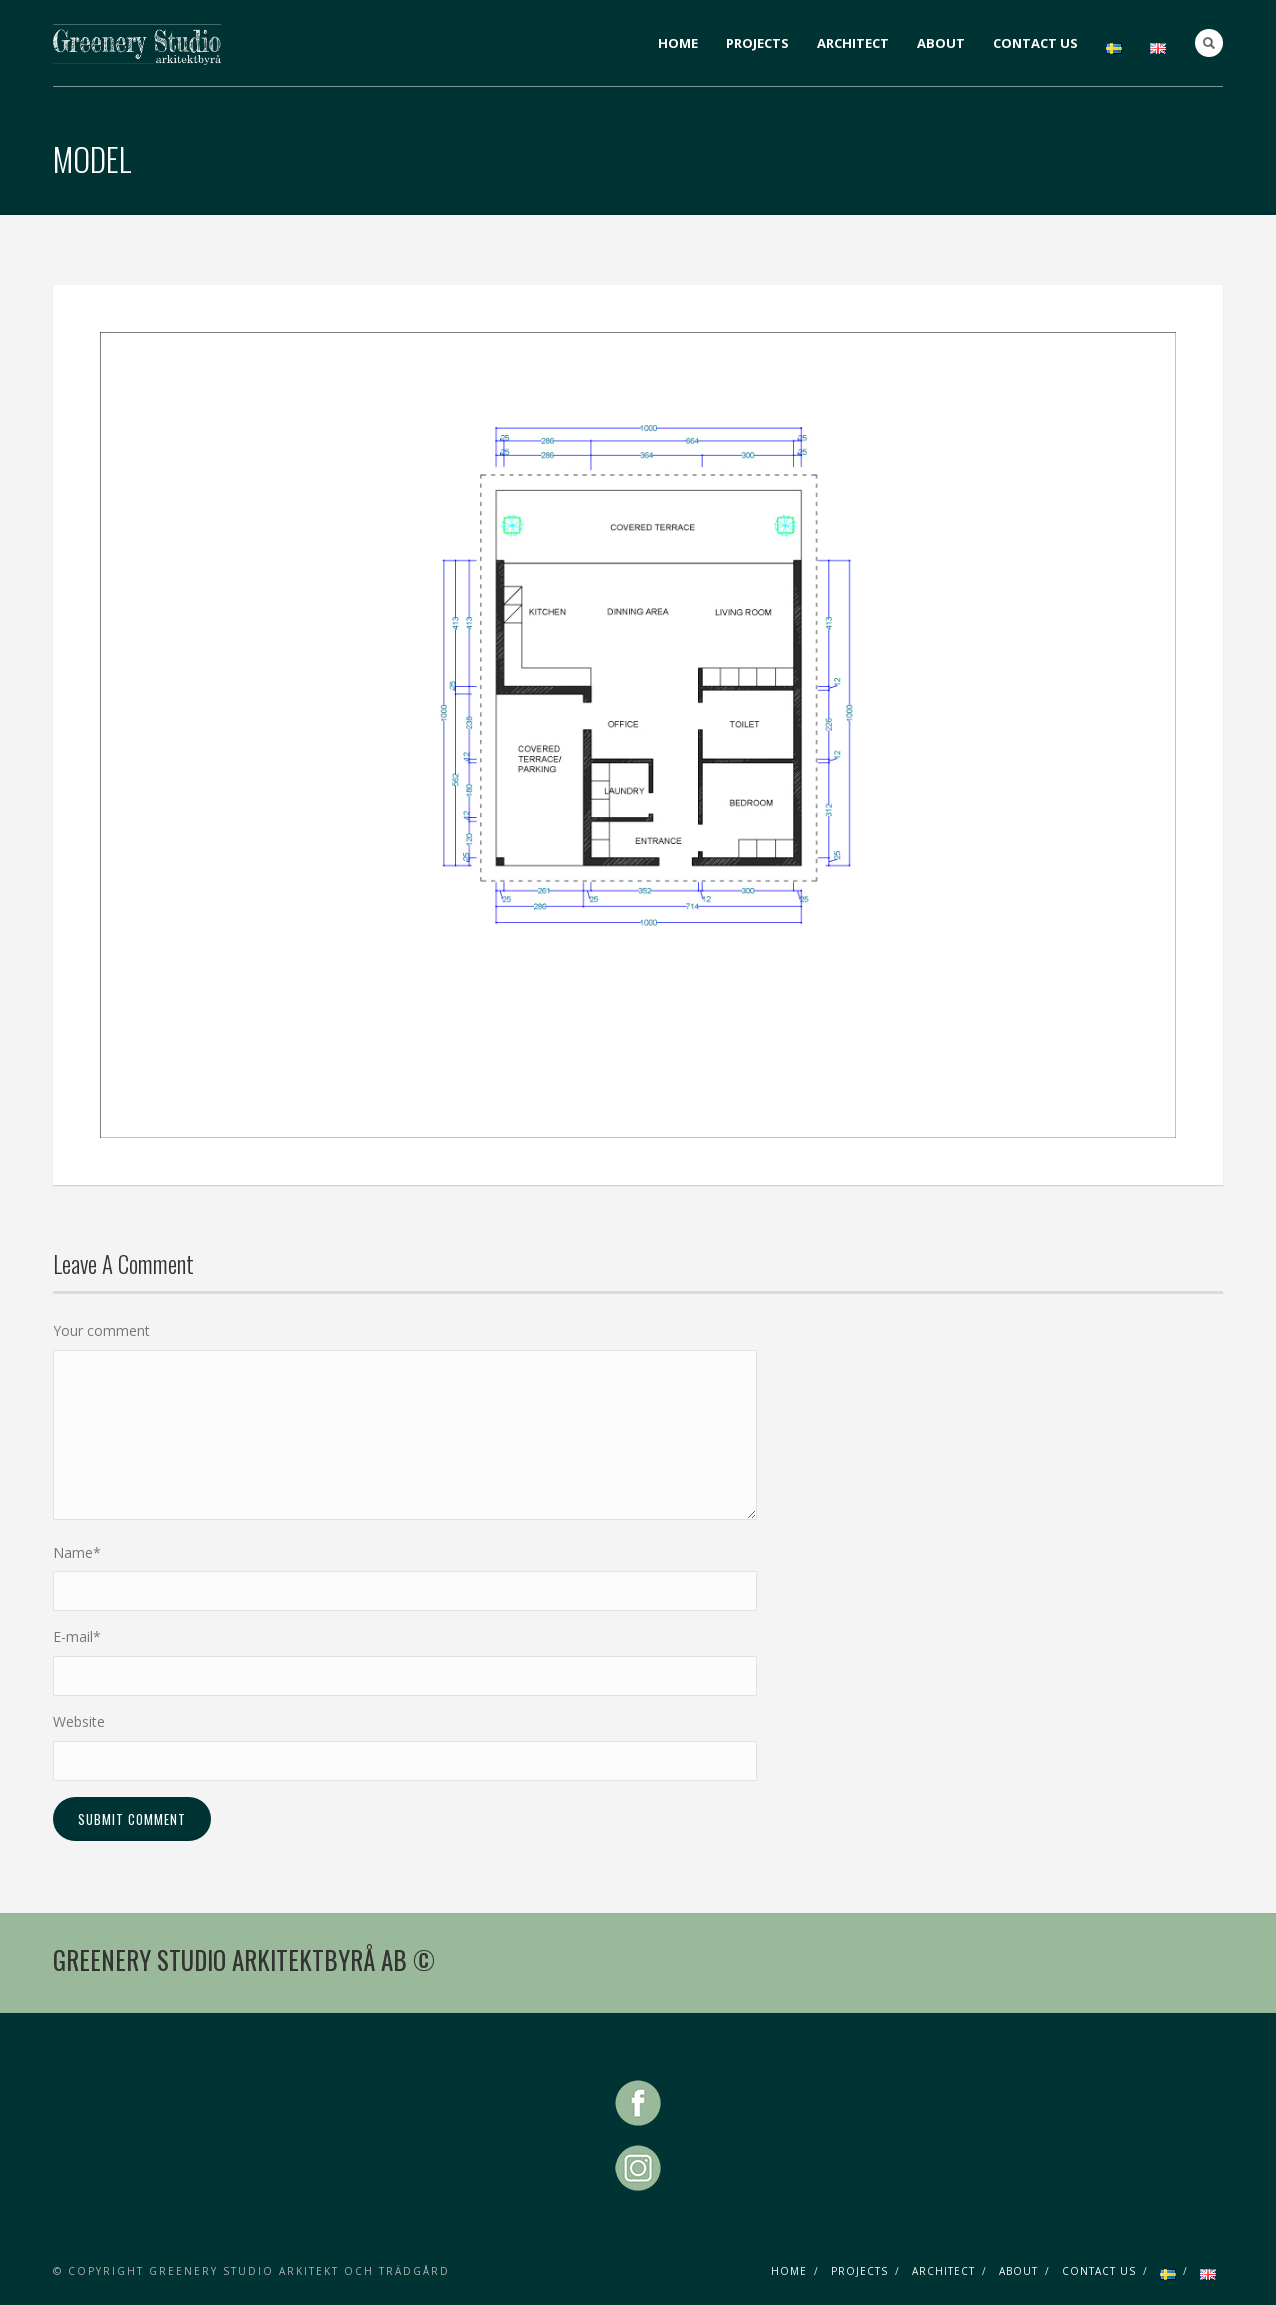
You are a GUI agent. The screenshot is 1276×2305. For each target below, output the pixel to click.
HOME (678, 43)
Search (1209, 43)
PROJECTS (757, 43)
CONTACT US (1035, 43)
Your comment (101, 1330)
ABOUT (941, 43)
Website (79, 1721)
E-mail (77, 1636)
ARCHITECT (853, 43)
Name (77, 1552)
